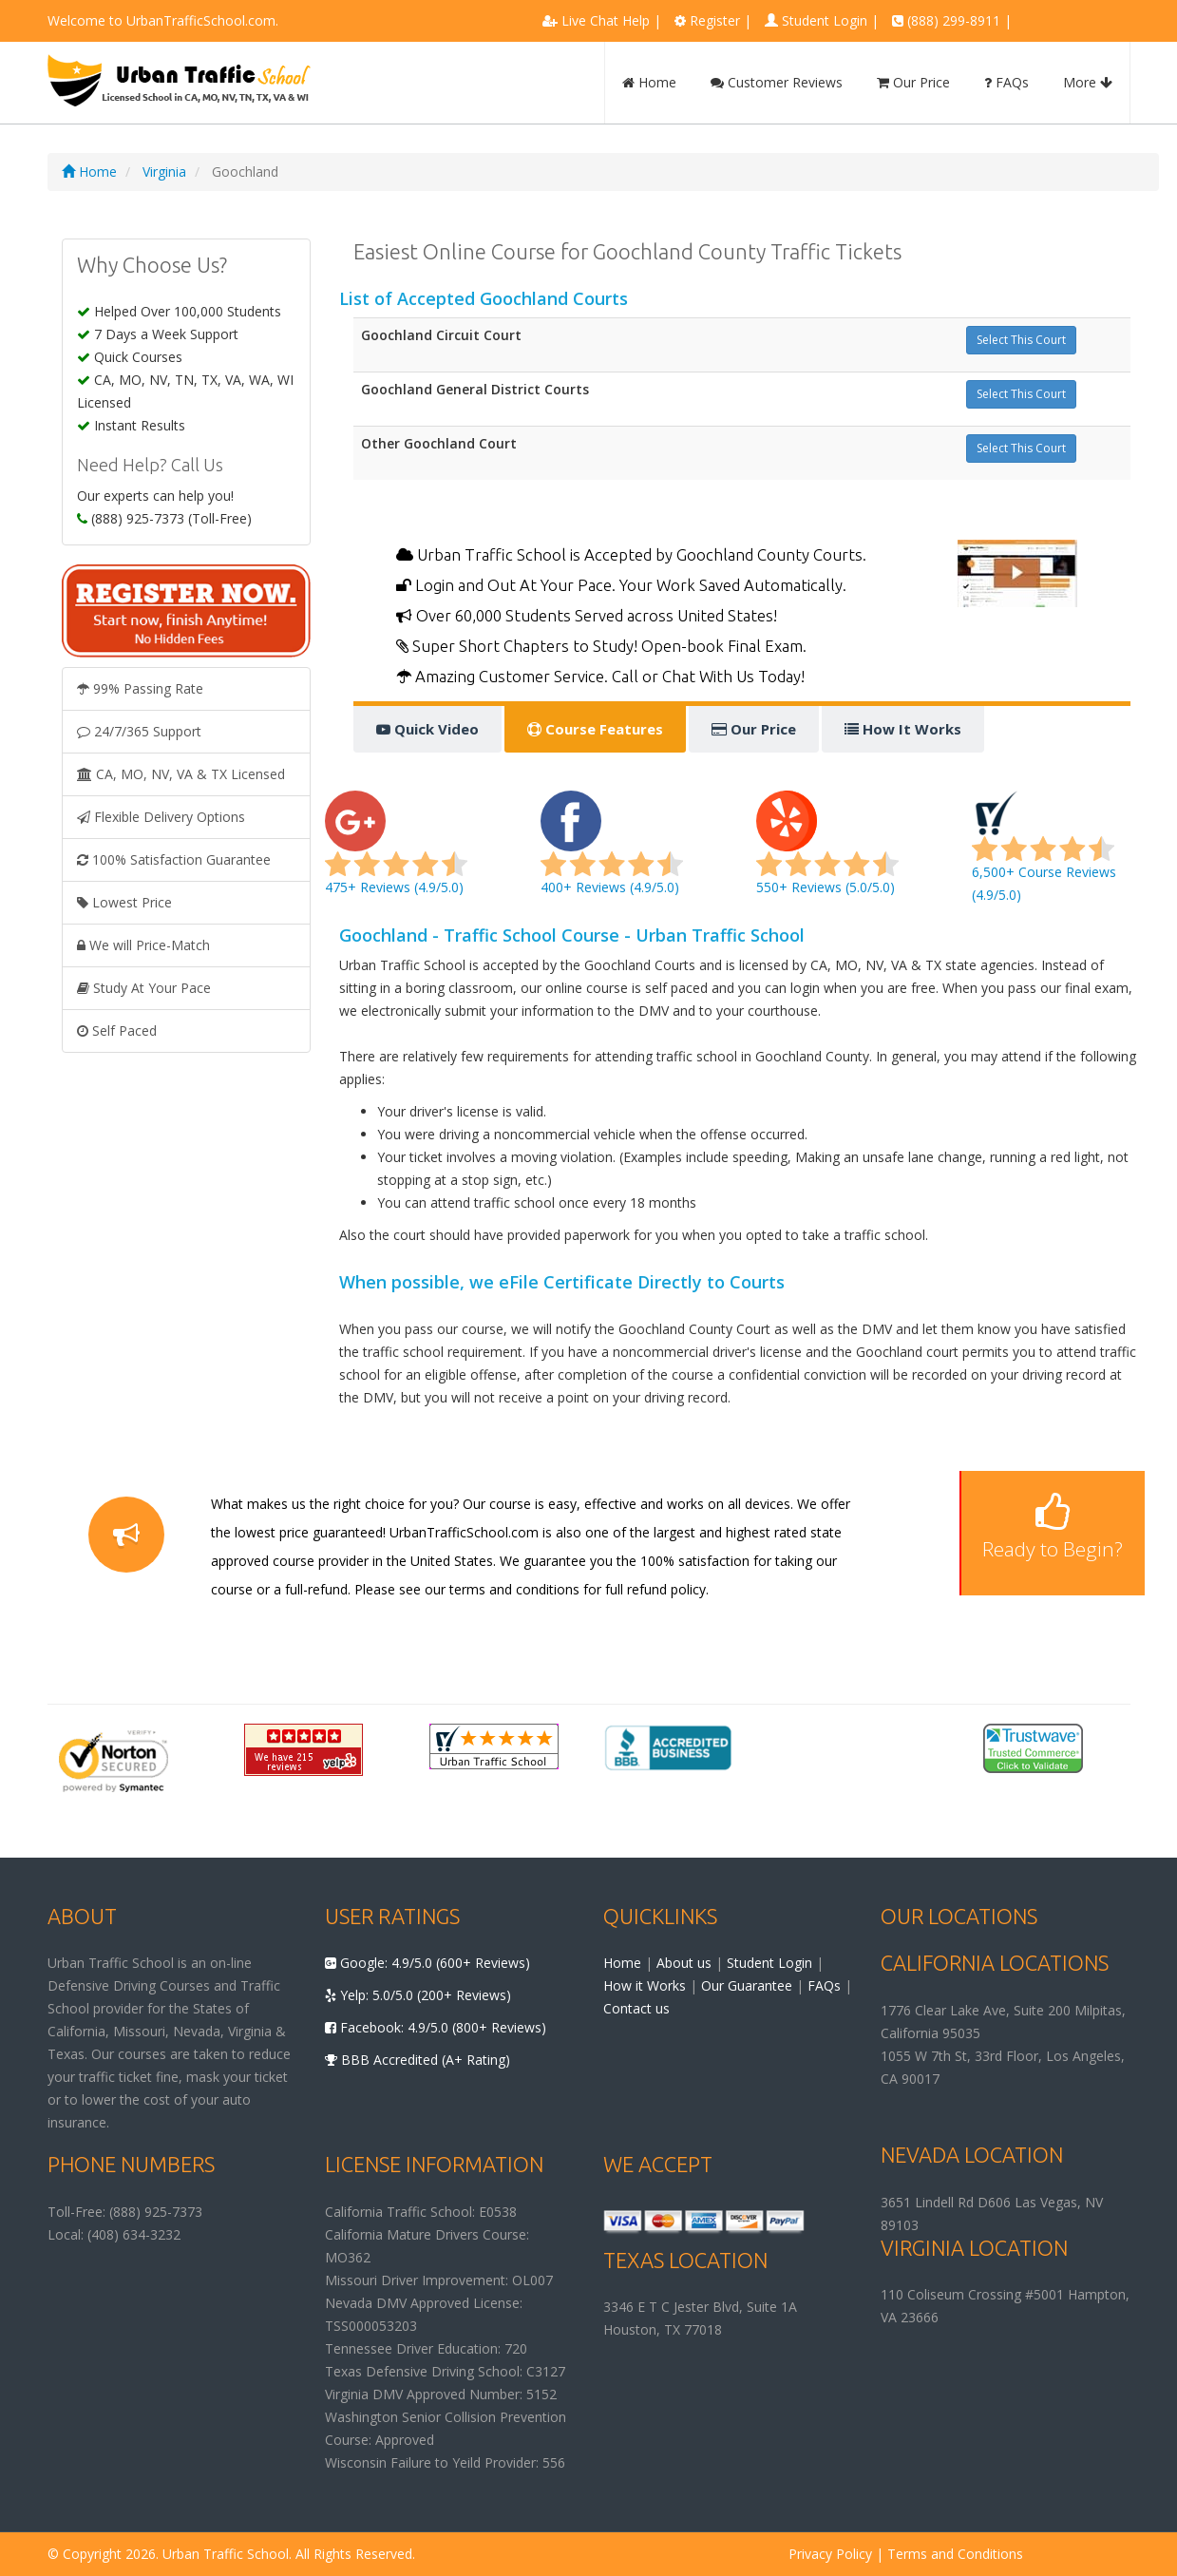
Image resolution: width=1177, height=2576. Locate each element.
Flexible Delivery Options (161, 817)
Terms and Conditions (955, 2554)
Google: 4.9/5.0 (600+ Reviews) (427, 1963)
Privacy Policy (830, 2554)
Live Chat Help (605, 20)
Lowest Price (124, 902)
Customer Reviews (777, 82)
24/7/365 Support (139, 731)
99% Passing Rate (140, 688)
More (1087, 82)
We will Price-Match (143, 945)
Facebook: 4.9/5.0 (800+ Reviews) (435, 2027)
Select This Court (1021, 340)
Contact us (636, 2008)
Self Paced (117, 1030)
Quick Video (427, 728)
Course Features (595, 728)
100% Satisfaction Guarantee (174, 859)
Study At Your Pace (144, 988)
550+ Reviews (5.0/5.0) (827, 854)
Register (715, 20)
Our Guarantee (746, 1985)
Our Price (913, 82)
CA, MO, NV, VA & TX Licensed (181, 774)
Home (649, 82)
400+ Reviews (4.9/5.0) (612, 854)
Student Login (824, 20)
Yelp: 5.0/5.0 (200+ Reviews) (418, 1995)
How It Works (903, 728)
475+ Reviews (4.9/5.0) (396, 854)
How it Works (644, 1985)
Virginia (164, 171)
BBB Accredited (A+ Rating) (417, 2060)
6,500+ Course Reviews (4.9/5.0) (1044, 854)
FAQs (1006, 82)
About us (684, 1963)
